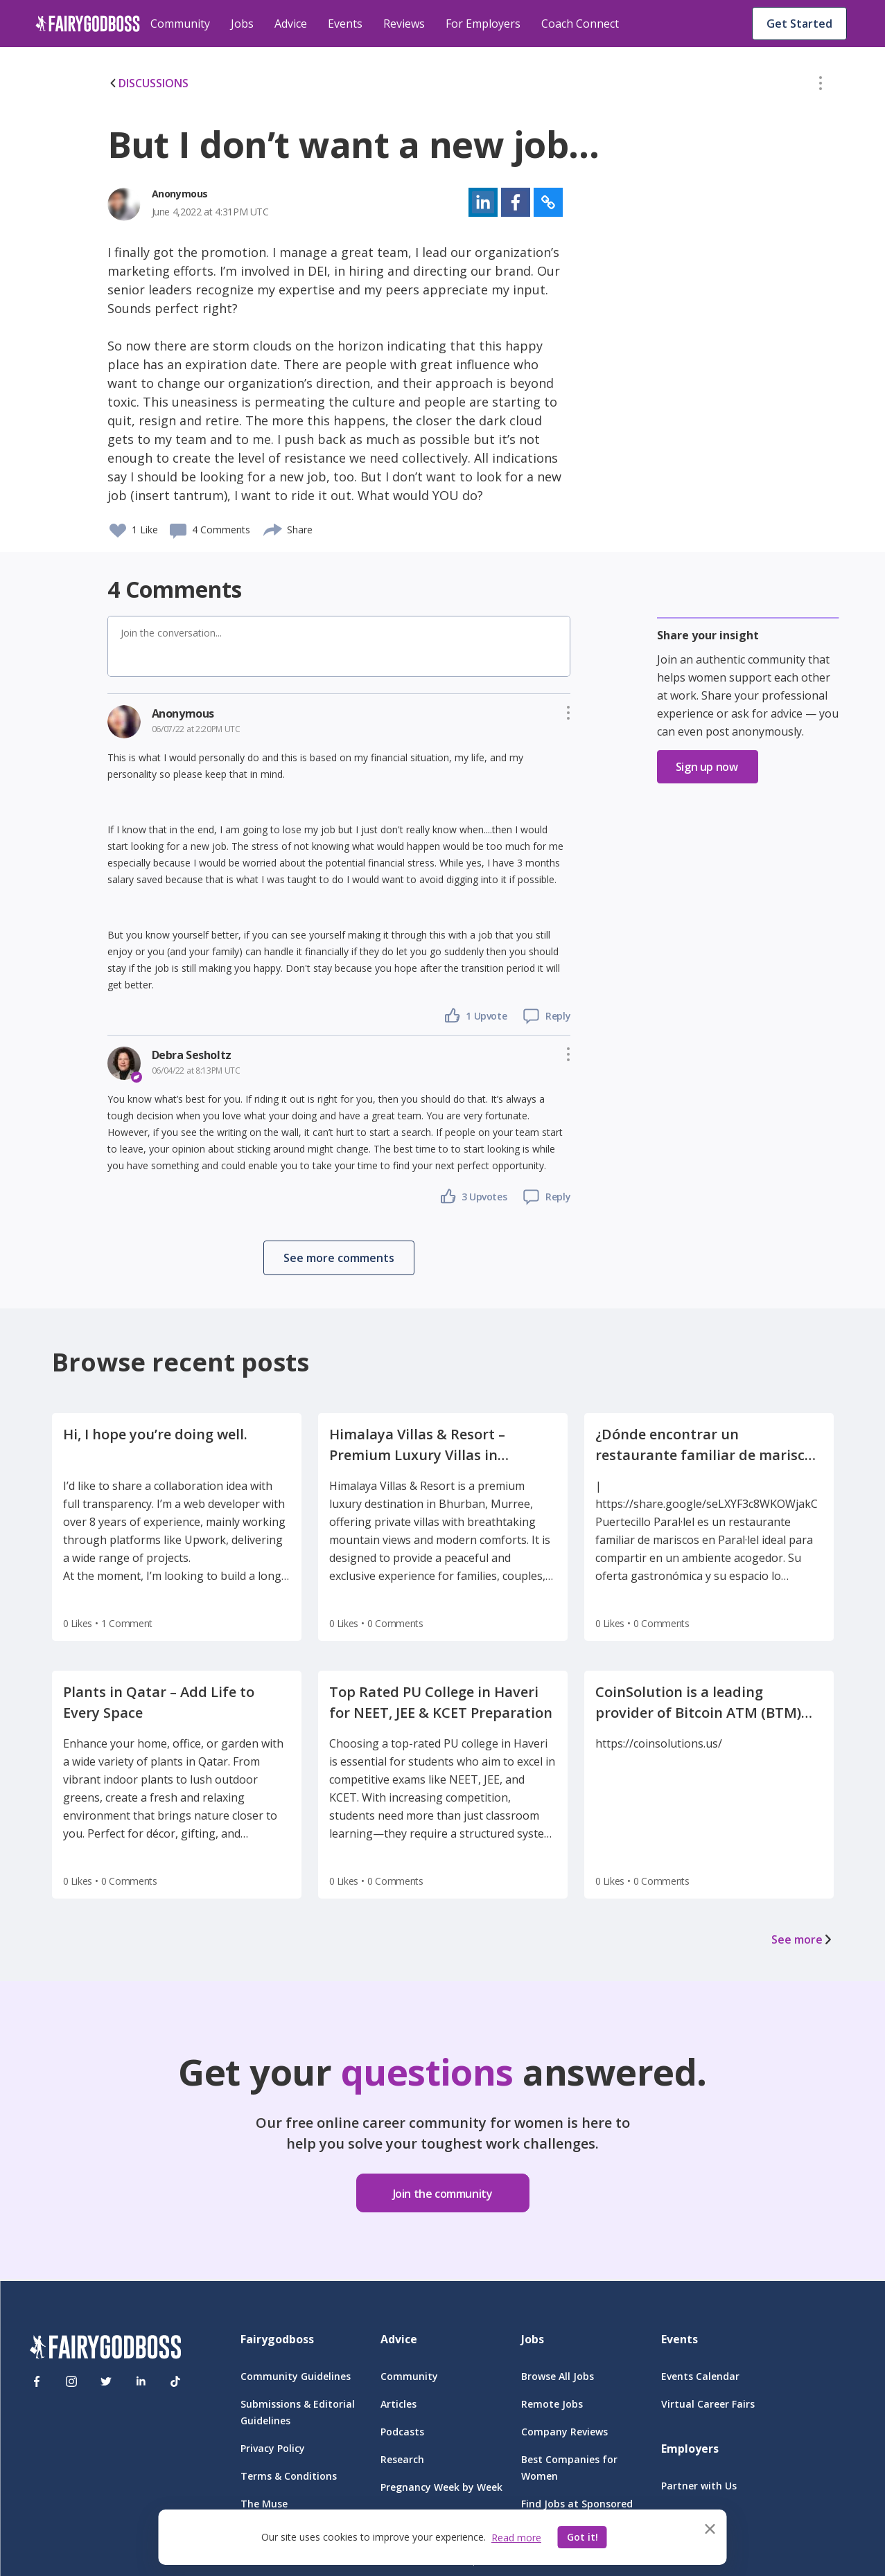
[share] (273, 528)
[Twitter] (106, 2381)
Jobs (242, 23)
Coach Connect (580, 23)
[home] (87, 23)
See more (802, 1939)
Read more (516, 2537)
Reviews (404, 23)
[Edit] (820, 86)
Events (345, 23)
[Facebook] (37, 2381)
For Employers (483, 23)
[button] (820, 85)
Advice (290, 23)
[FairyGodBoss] (105, 2349)
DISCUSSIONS (148, 83)
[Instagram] (71, 2381)
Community (180, 23)
